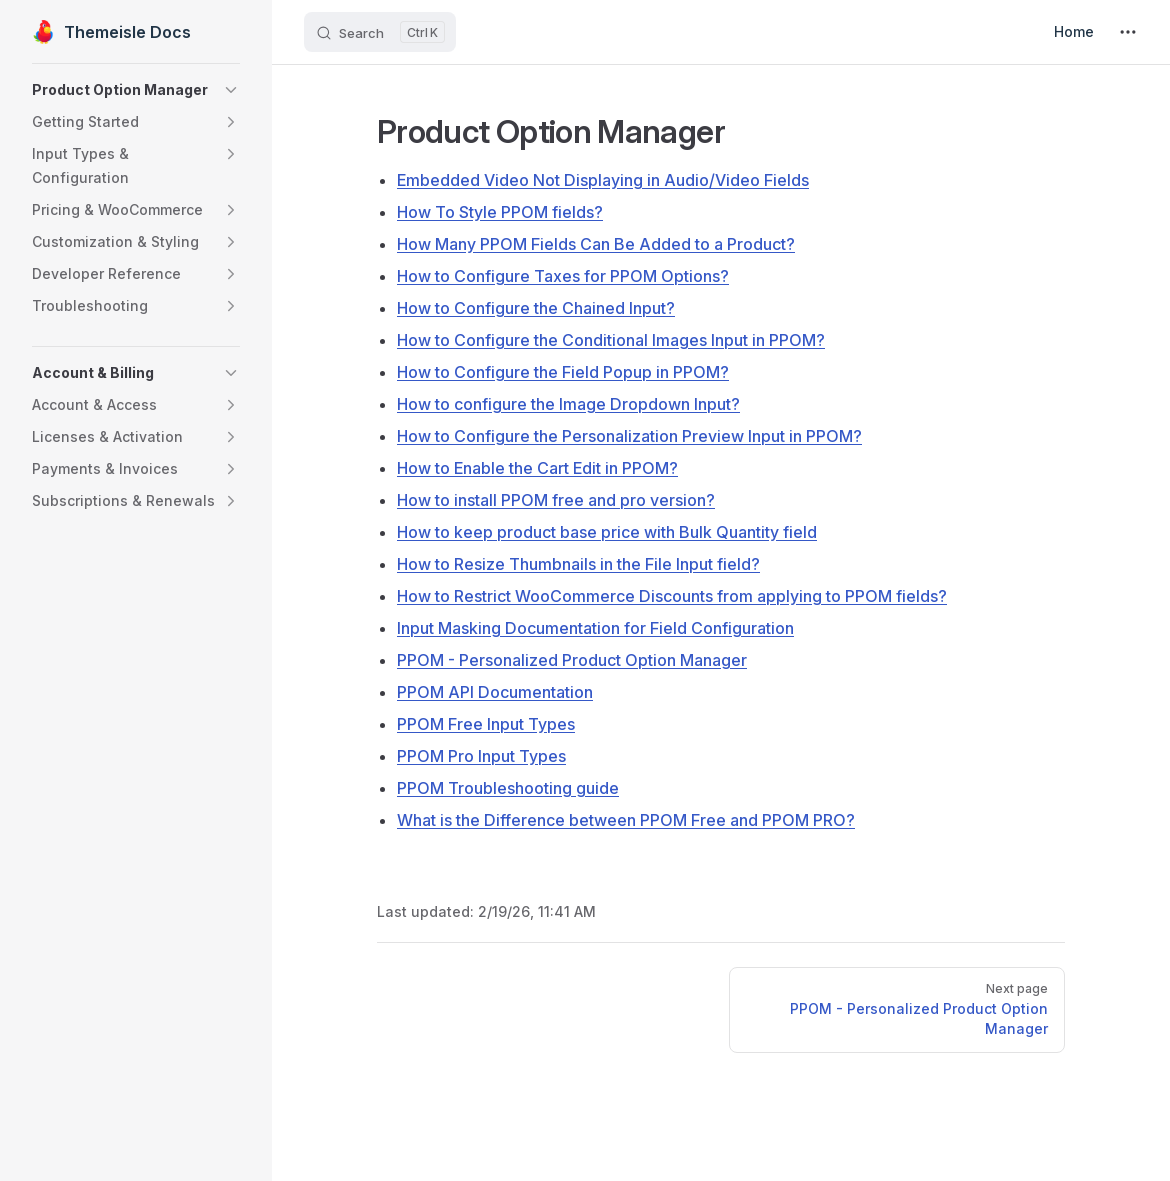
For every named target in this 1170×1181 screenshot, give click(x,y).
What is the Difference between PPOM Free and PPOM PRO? (626, 820)
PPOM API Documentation (495, 692)
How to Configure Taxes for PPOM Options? (563, 276)
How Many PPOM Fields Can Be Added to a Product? (596, 244)
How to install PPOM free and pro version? (556, 500)
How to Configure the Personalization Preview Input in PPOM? (629, 436)
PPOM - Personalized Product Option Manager (572, 660)
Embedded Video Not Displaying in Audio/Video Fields (603, 180)
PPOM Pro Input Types (481, 756)
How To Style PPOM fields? (500, 212)
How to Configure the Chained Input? (536, 308)
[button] (136, 90)
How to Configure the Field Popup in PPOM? (563, 372)
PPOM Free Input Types (486, 724)
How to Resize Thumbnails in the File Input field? (578, 564)
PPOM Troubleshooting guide (508, 788)
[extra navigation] (1128, 32)
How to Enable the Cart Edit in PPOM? (537, 468)
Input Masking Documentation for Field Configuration (595, 628)
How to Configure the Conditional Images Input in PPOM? (611, 340)
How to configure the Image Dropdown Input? (568, 404)
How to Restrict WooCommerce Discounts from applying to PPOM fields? (672, 596)
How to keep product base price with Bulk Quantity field (607, 532)
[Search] (380, 32)
